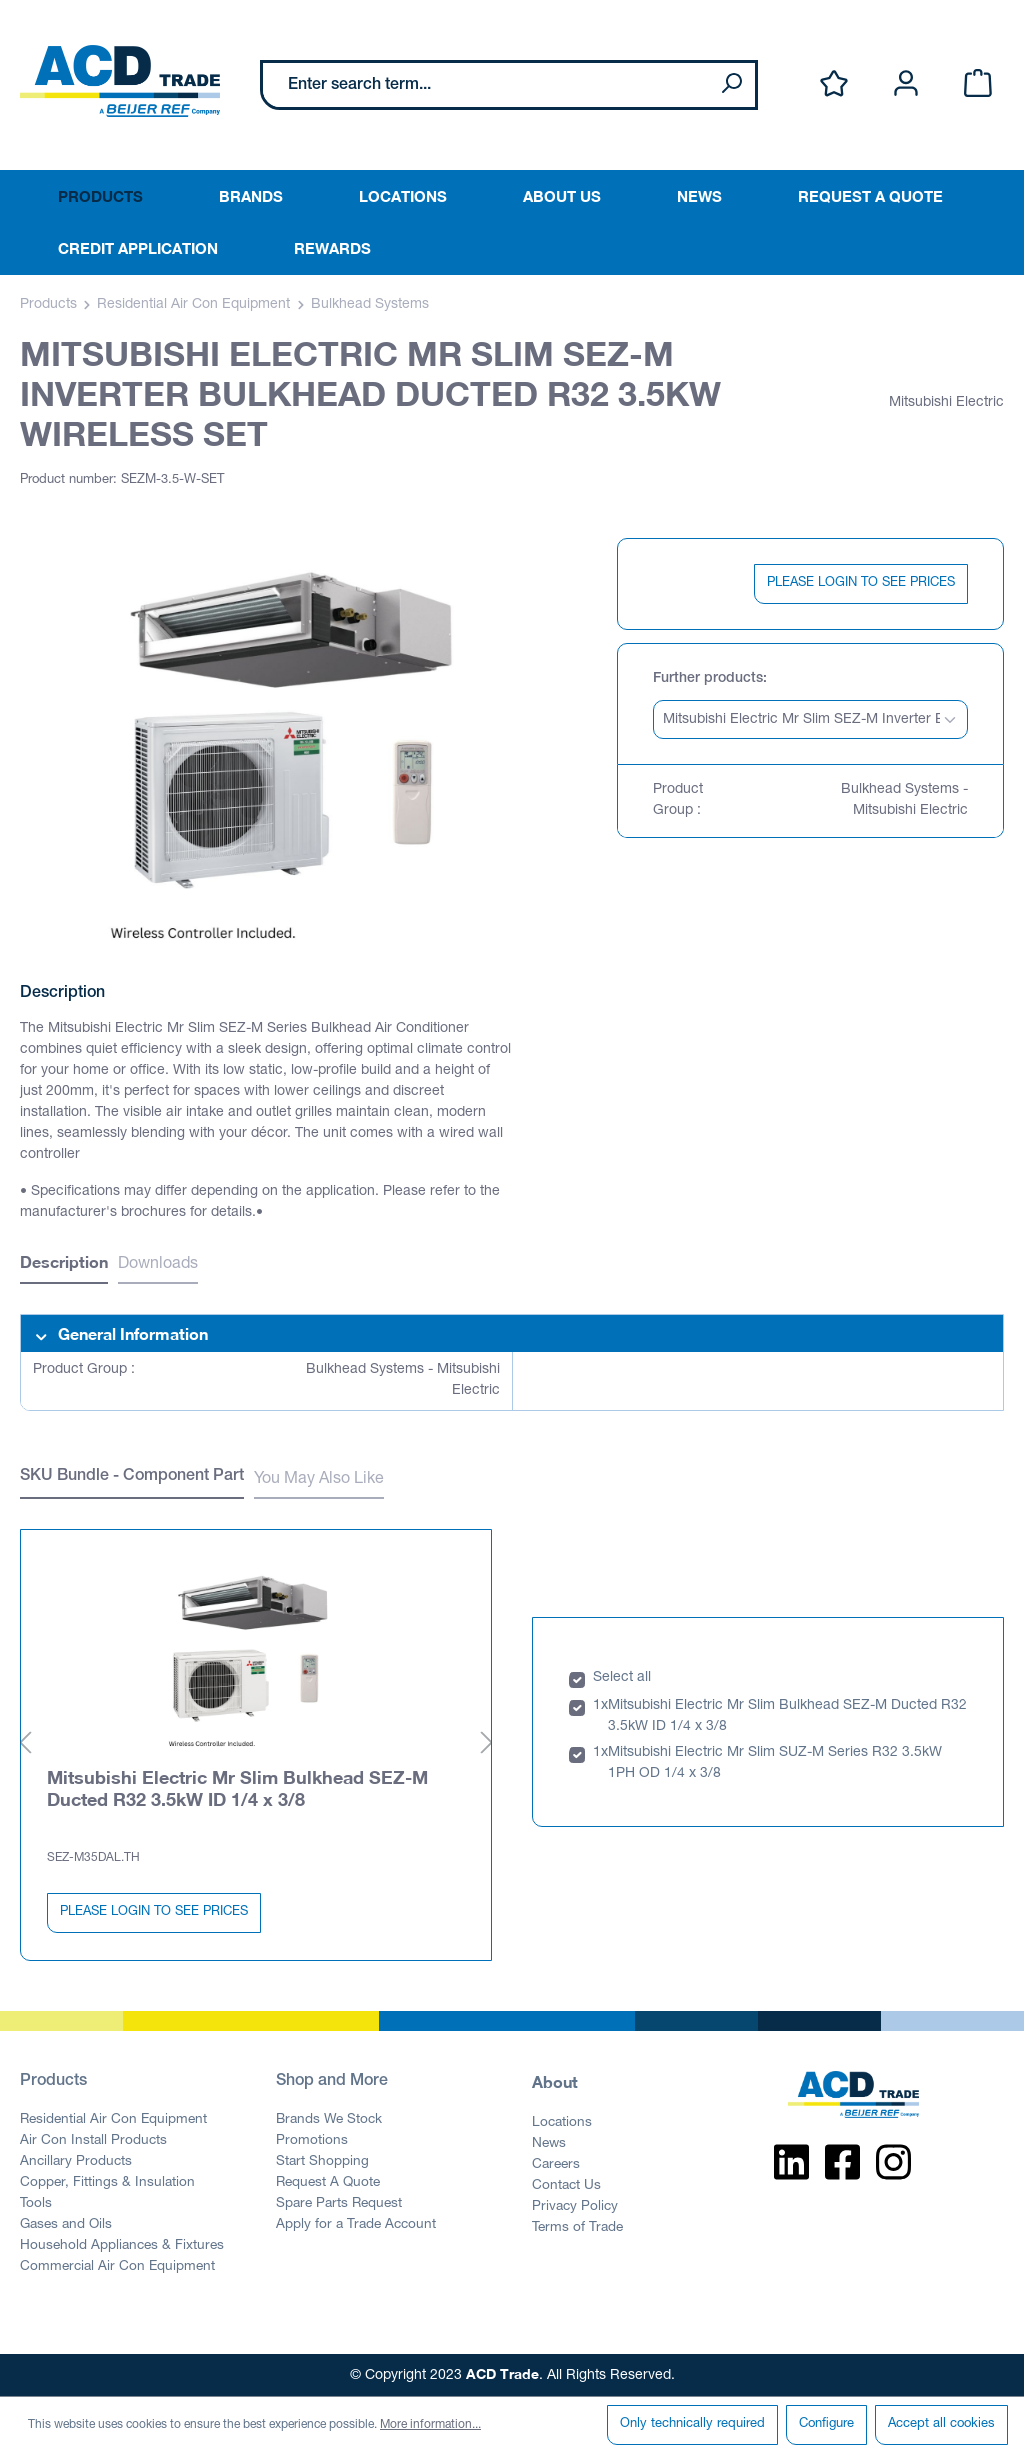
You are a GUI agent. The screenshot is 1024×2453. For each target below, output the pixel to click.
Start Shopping (322, 2162)
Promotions (312, 2141)
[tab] (64, 1264)
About (555, 2081)
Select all (622, 1678)
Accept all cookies (941, 2424)
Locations (562, 2123)
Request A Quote (328, 2183)
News (549, 2144)
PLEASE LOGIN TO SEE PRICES (861, 583)
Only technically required (692, 2424)
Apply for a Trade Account (356, 2225)
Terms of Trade (577, 2228)
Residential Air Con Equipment (113, 2120)
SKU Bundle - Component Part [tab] (132, 1477)
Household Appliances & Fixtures (122, 2246)
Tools (36, 2204)
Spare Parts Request (339, 2204)
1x (600, 1706)
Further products (708, 679)
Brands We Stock (329, 2120)
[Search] (731, 85)
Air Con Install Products (93, 2141)
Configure (826, 2424)
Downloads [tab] (158, 1265)
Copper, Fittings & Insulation (107, 2183)
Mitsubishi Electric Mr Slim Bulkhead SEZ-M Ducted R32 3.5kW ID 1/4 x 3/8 (237, 1788)
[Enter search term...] (485, 85)
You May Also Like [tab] (319, 1480)
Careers (556, 2165)
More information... (430, 2425)
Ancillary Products (76, 2162)
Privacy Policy (575, 2207)
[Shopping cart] (978, 84)
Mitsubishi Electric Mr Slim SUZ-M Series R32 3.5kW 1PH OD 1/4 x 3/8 (775, 1763)
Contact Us (566, 2186)
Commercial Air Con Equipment (117, 2267)
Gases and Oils (66, 2225)
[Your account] (906, 84)
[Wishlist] (834, 84)
